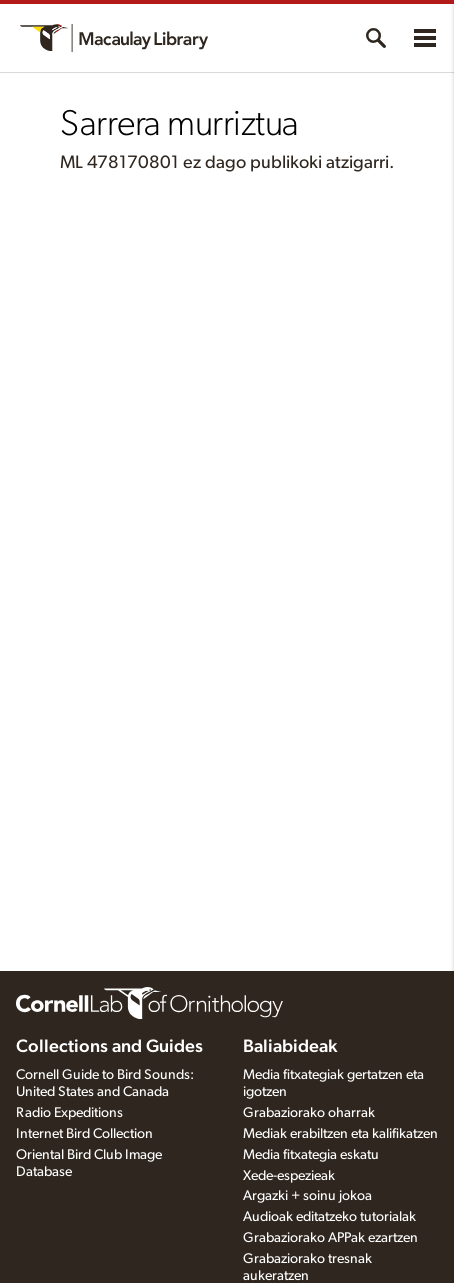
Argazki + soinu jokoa (307, 1196)
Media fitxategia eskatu (311, 1155)
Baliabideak (290, 1047)
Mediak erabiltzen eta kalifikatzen (340, 1134)
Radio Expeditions (69, 1113)
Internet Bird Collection (84, 1134)
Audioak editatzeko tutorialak (329, 1217)
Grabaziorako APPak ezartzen (330, 1238)
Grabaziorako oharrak (309, 1113)
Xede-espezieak (289, 1176)
